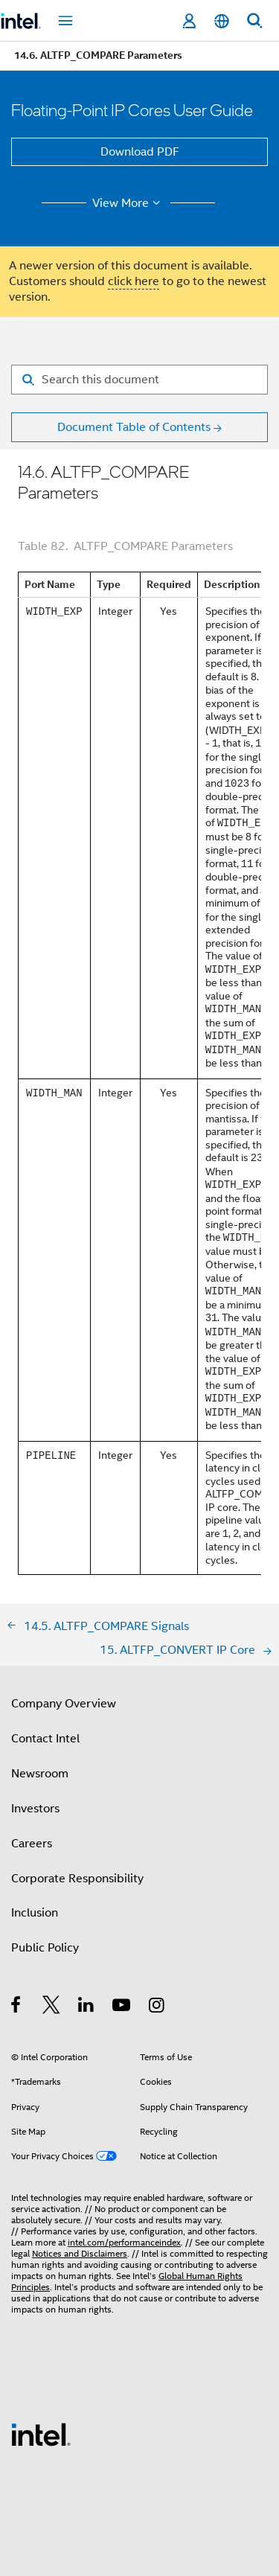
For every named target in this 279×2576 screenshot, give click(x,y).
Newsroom (39, 1773)
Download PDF (139, 151)
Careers (31, 1843)
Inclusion (34, 1912)
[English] (222, 21)
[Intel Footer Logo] (41, 2433)
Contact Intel (45, 1738)
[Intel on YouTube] (122, 2007)
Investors (35, 1808)
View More (128, 203)
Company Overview (63, 1703)
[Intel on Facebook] (16, 2007)
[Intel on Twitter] (51, 2007)
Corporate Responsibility (77, 1878)
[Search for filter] (139, 379)
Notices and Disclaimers (79, 2253)
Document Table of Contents (134, 427)
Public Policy (45, 1947)
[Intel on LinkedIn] (86, 2007)
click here (133, 281)
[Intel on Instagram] (157, 2007)
